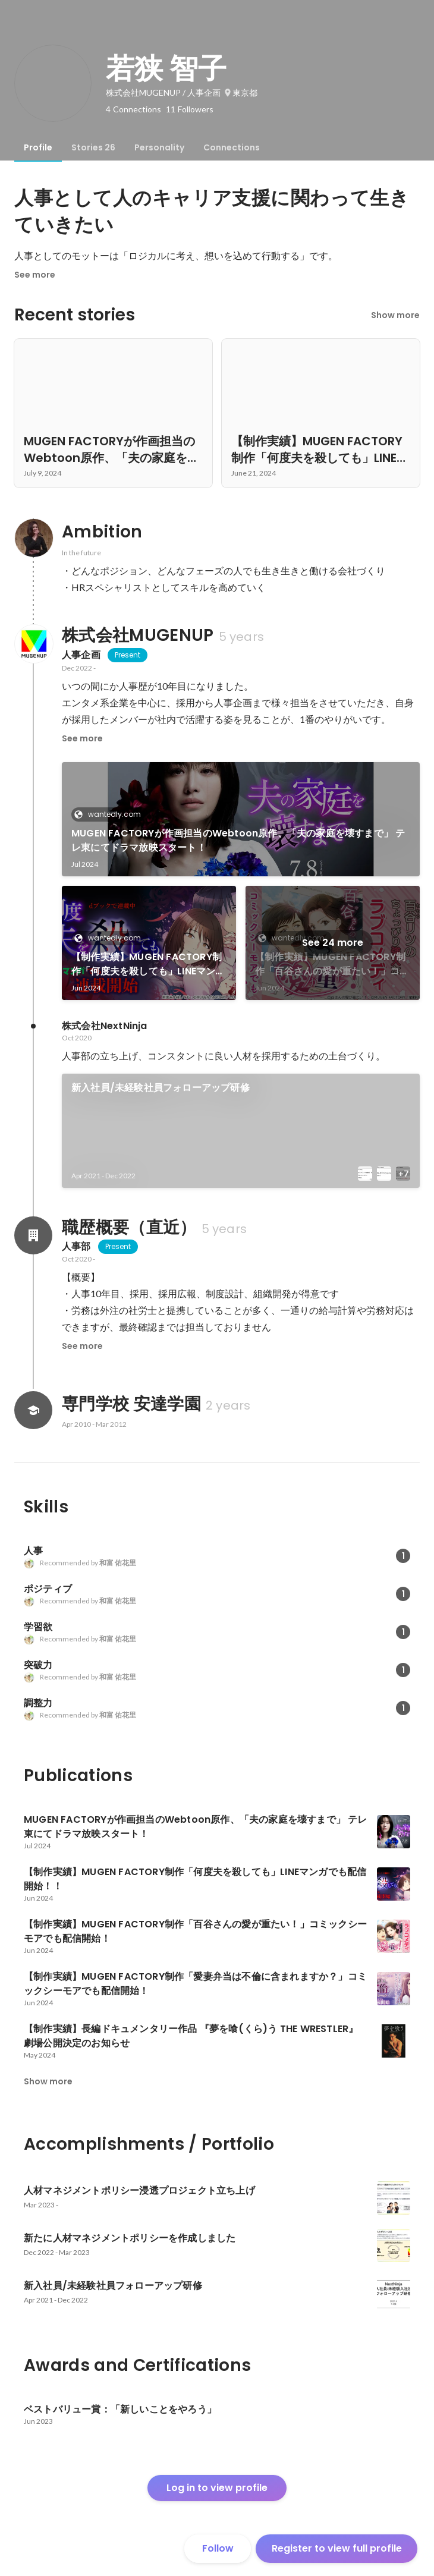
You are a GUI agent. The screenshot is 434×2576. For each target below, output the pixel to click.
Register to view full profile (337, 2548)
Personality (159, 147)
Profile (38, 147)
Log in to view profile (217, 2488)
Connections (231, 147)
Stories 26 (93, 147)
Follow (218, 2548)
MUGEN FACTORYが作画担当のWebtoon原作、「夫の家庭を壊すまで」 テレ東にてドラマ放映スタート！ (238, 840)
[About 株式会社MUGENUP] (33, 643)
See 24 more (332, 942)
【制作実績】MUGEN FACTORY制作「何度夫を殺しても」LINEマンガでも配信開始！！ (148, 964)
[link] (241, 819)
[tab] (38, 147)
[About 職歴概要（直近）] (33, 1235)
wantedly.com (111, 814)
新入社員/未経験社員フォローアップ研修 (160, 1087)
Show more (395, 315)
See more (34, 275)
